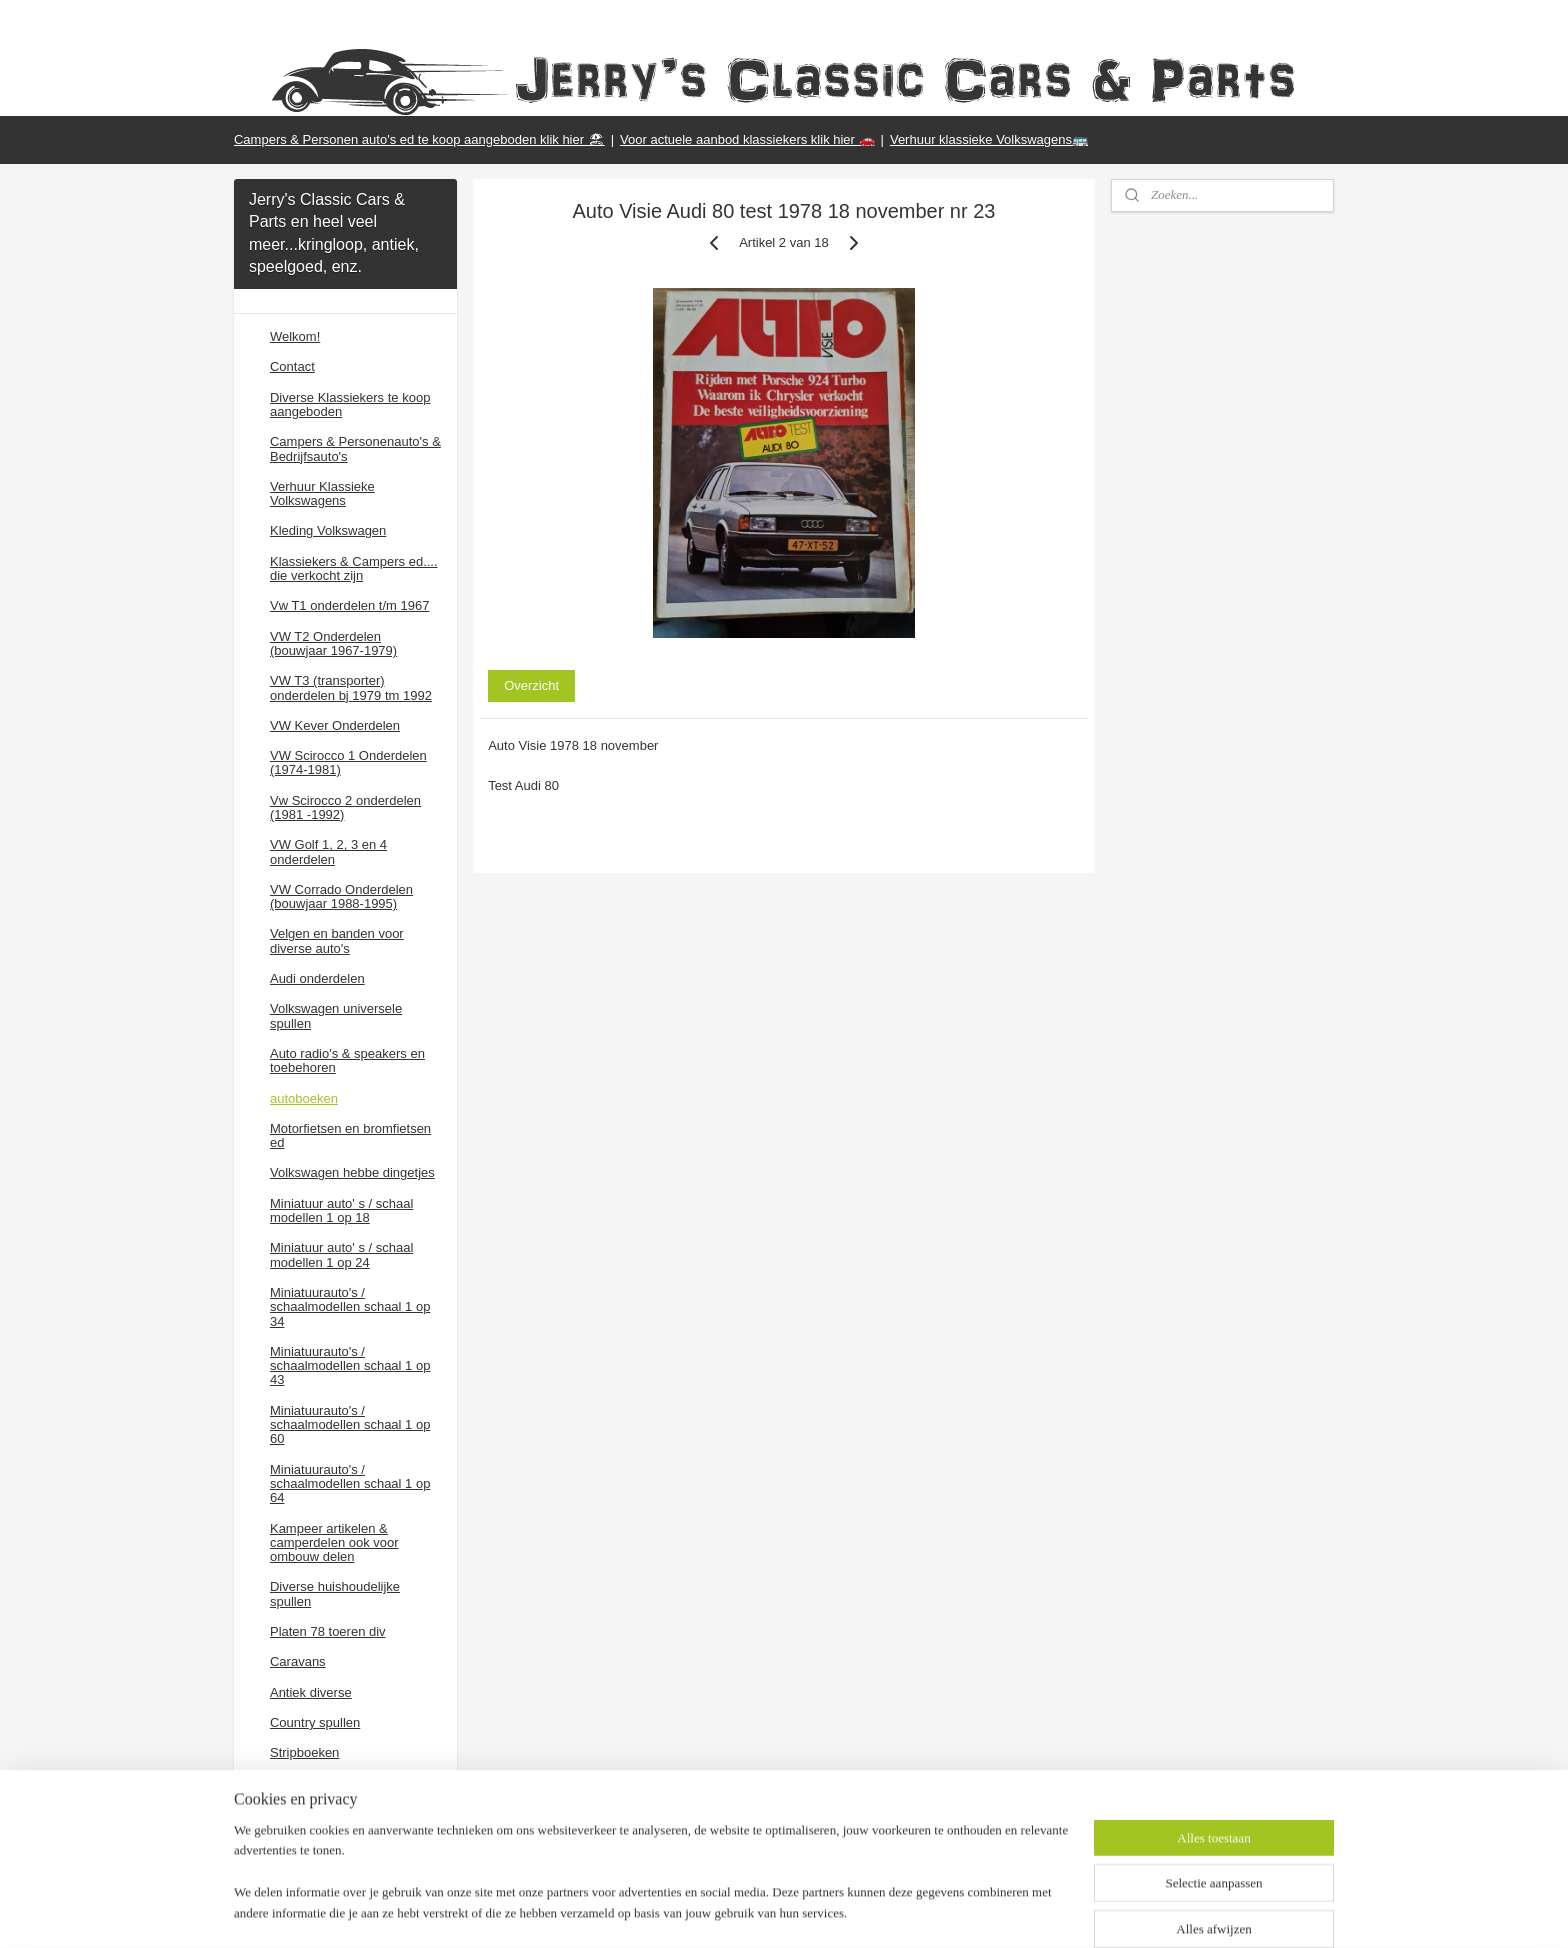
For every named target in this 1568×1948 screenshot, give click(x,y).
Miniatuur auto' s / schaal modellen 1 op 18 (341, 1210)
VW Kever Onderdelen (335, 725)
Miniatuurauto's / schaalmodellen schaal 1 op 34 (350, 1307)
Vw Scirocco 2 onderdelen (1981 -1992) (345, 807)
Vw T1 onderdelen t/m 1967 (349, 605)
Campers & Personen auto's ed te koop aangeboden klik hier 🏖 (419, 139)
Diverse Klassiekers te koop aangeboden (350, 404)
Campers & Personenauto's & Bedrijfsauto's (355, 448)
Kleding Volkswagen (328, 530)
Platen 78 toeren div (328, 1631)
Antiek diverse (311, 1692)
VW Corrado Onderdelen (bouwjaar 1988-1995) (341, 896)
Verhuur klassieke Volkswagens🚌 (989, 139)
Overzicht (531, 685)
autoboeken (304, 1098)
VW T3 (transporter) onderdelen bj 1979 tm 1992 (351, 687)
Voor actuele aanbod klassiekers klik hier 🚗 (747, 139)
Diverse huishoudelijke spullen (335, 1593)
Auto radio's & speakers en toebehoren (347, 1060)
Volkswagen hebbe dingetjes (352, 1172)
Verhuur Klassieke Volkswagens (322, 493)
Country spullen (315, 1722)
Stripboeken (304, 1752)
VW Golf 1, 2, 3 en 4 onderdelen (328, 851)
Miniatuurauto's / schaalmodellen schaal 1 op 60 (350, 1425)
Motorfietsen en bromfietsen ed (350, 1135)
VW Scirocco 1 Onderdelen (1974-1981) (348, 762)
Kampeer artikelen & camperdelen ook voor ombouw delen (334, 1543)
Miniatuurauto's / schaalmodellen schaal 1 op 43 (350, 1366)
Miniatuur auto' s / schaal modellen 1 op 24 (341, 1254)
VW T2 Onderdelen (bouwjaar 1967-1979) (333, 643)
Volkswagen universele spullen (336, 1015)
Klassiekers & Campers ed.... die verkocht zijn (354, 568)
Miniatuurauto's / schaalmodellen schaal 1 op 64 (350, 1484)
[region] (652, 1884)
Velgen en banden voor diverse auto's (337, 940)
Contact (292, 366)
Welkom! (295, 336)
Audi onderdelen (317, 978)
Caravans (298, 1661)
